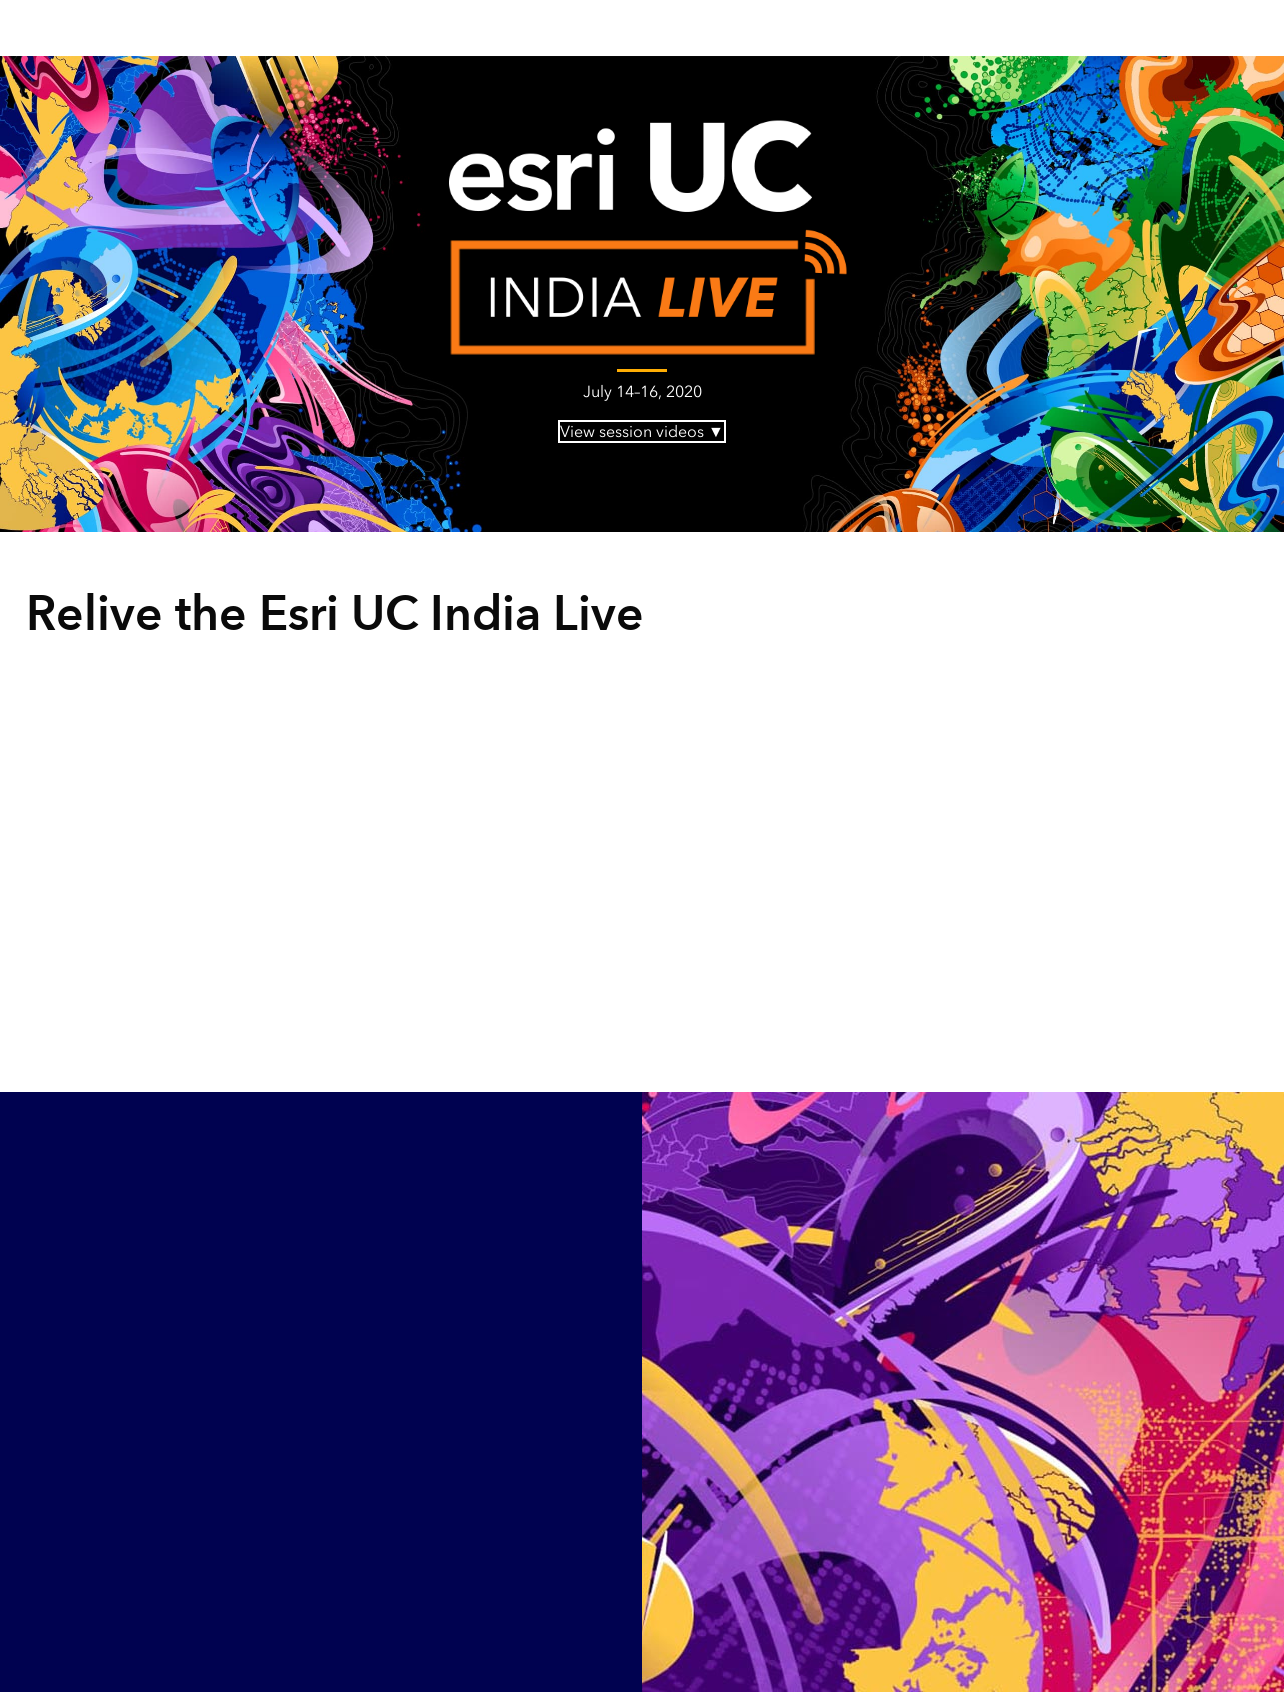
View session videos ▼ (642, 431)
